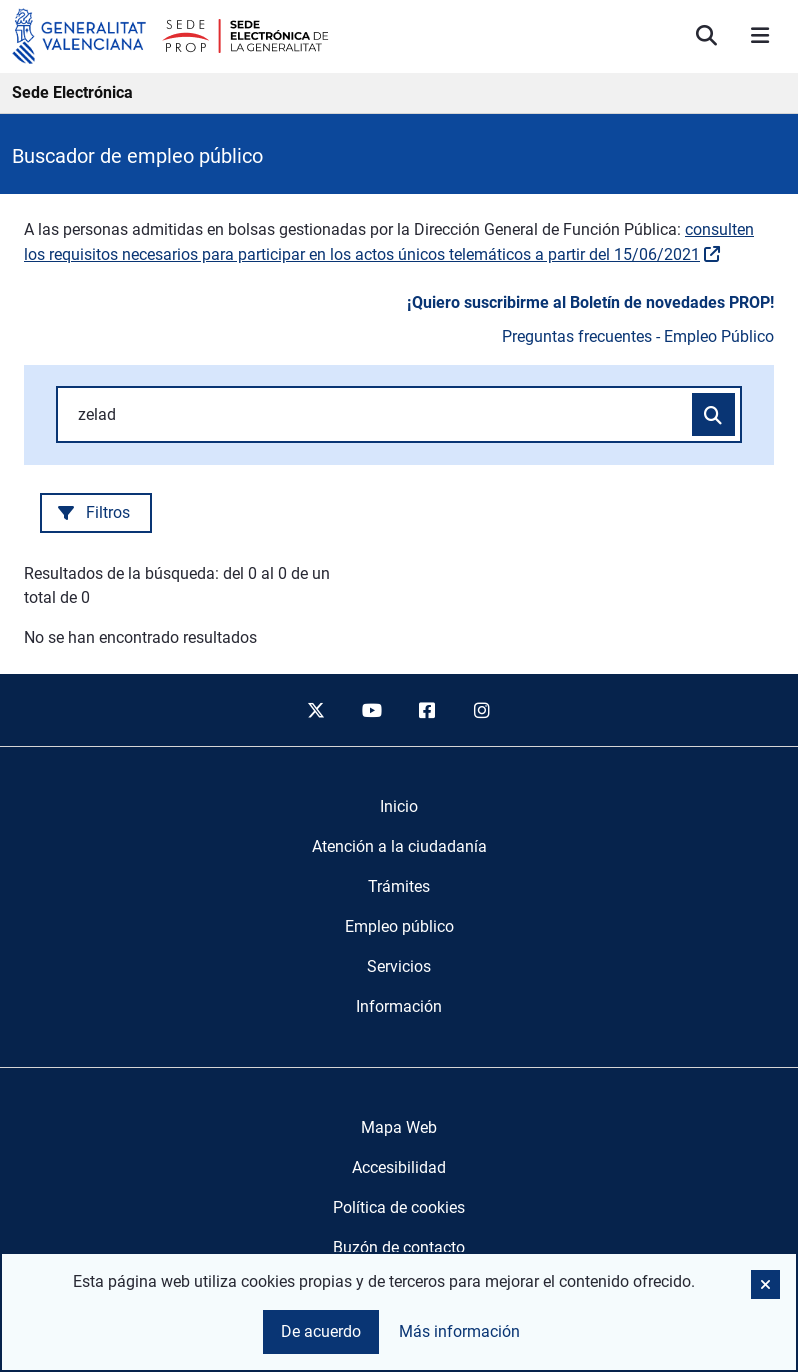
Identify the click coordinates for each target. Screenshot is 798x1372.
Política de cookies (399, 1207)
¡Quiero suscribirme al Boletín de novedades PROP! (590, 302)
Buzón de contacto (399, 1247)
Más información (459, 1331)
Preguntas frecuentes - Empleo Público (638, 336)
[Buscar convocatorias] (714, 415)
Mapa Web (399, 1127)
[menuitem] (399, 807)
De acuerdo (321, 1331)
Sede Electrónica (72, 92)
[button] (765, 1284)
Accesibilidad (399, 1167)
